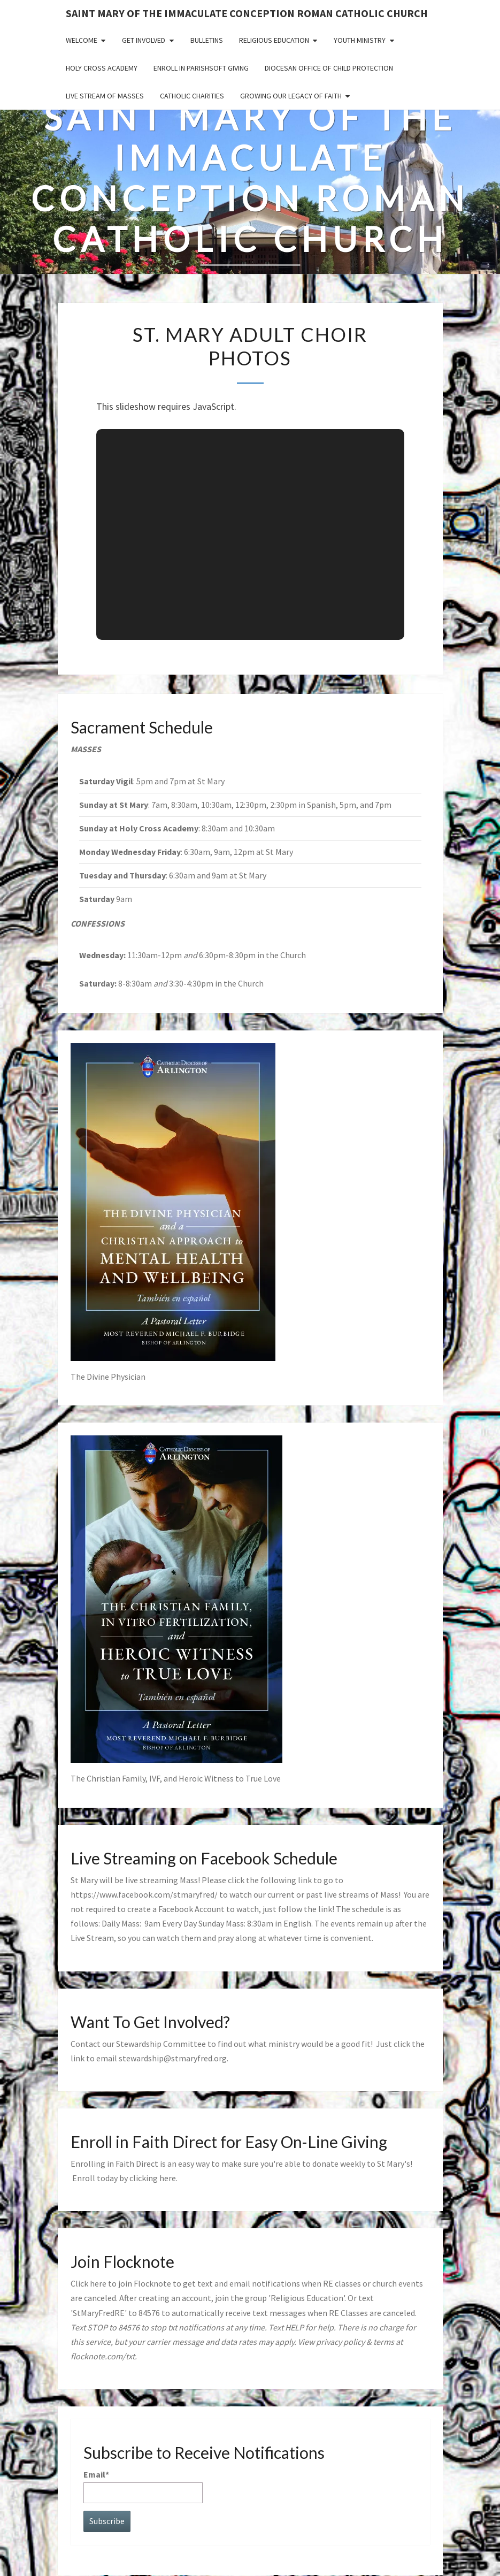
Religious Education (274, 40)
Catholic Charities (192, 96)
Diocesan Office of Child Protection (329, 68)
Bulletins (206, 40)
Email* (143, 2486)
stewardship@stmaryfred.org (173, 2058)
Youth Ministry (360, 40)
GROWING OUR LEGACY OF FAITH (291, 96)
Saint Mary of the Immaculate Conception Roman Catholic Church (247, 13)
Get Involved (143, 40)
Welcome (81, 40)
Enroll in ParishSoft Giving (201, 68)
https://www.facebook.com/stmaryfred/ (144, 1894)
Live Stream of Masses (105, 96)
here (167, 2178)
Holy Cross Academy (101, 68)
